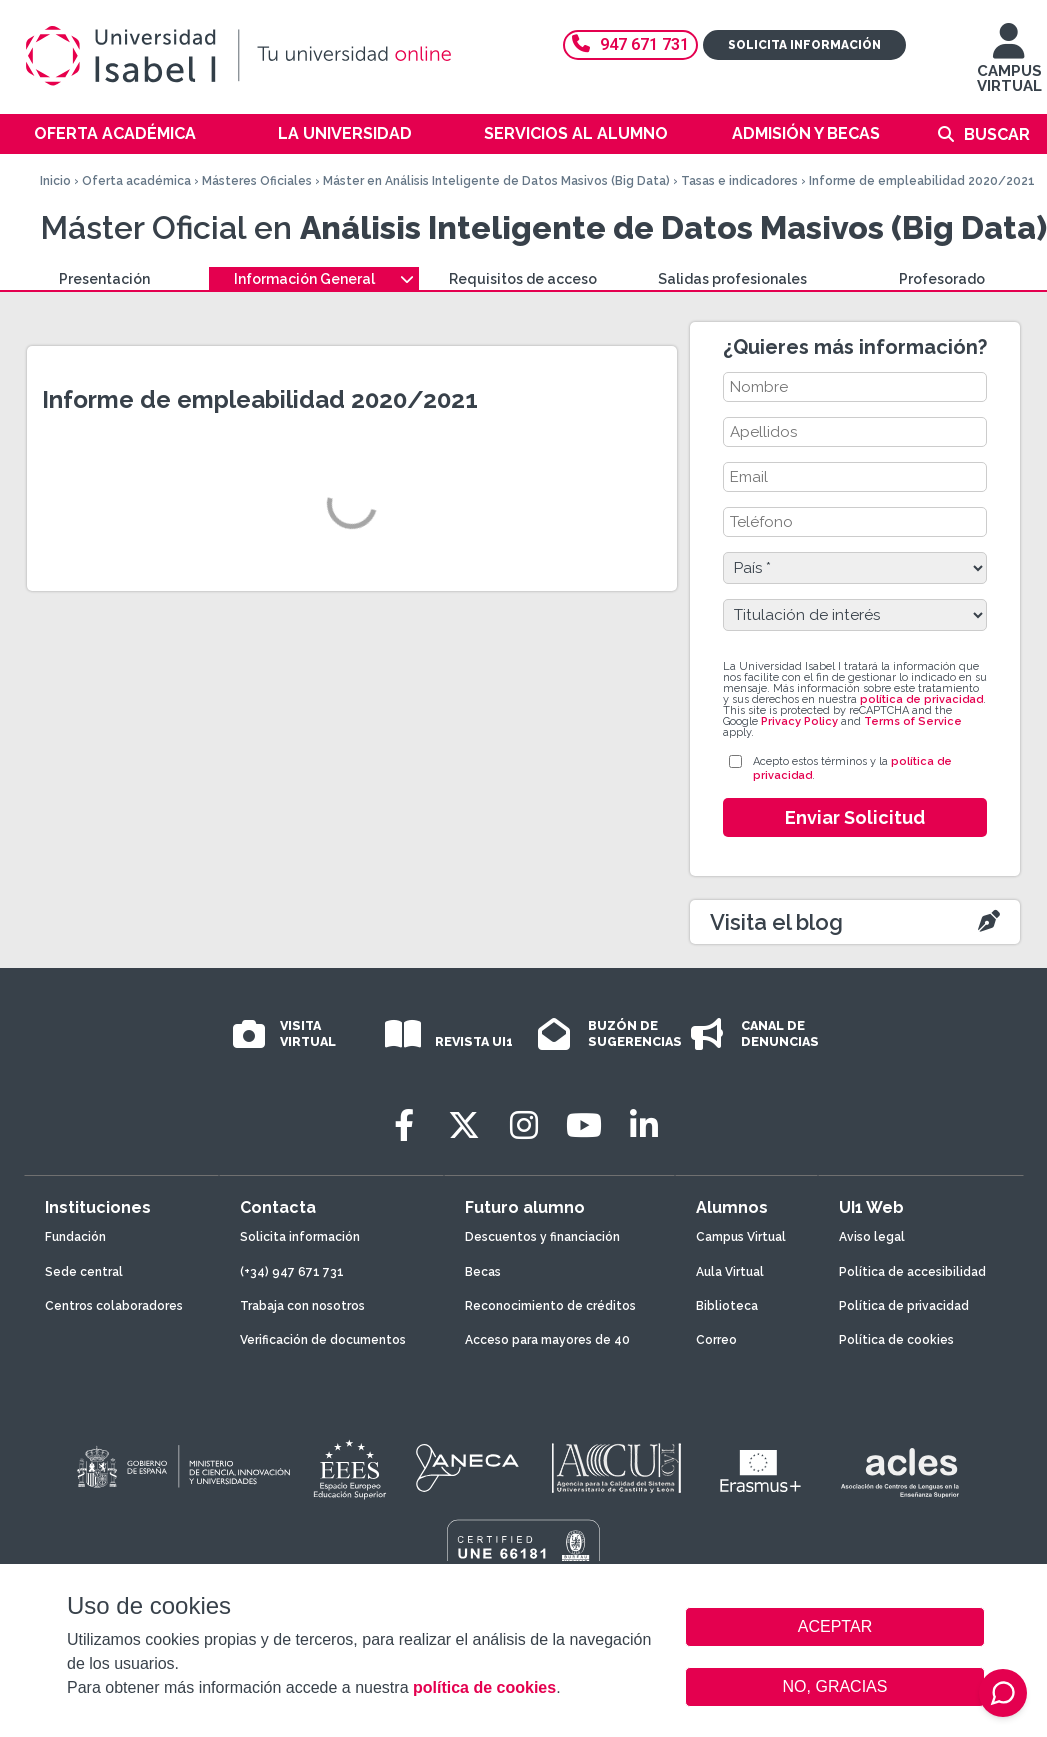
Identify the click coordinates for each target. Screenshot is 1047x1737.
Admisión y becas (806, 133)
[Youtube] (584, 1125)
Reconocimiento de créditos (550, 1306)
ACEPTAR (835, 1627)
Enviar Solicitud (855, 817)
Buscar (997, 134)
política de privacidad (921, 699)
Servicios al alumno (576, 133)
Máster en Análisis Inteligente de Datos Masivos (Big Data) (496, 181)
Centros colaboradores (114, 1306)
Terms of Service (913, 721)
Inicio (55, 181)
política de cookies (484, 1687)
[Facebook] (404, 1125)
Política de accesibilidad (912, 1272)
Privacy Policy (799, 721)
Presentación (104, 279)
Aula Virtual (730, 1272)
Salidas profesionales (732, 279)
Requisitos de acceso (523, 279)
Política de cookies (896, 1340)
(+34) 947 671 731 (292, 1272)
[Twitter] (464, 1125)
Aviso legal (872, 1237)
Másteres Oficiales (257, 181)
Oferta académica (115, 133)
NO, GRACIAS (835, 1686)
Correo (716, 1340)
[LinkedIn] (644, 1125)
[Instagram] (524, 1125)
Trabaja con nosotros (302, 1306)
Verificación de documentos (323, 1340)
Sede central (84, 1272)
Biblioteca (727, 1306)
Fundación (75, 1237)
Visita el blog (776, 922)
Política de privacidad (904, 1306)
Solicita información (804, 45)
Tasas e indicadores (739, 181)
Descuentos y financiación (542, 1237)
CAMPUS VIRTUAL (1009, 67)
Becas (483, 1272)
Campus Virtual (741, 1237)
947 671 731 (630, 44)
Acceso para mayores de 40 (547, 1340)
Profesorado (942, 279)
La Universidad (345, 133)
